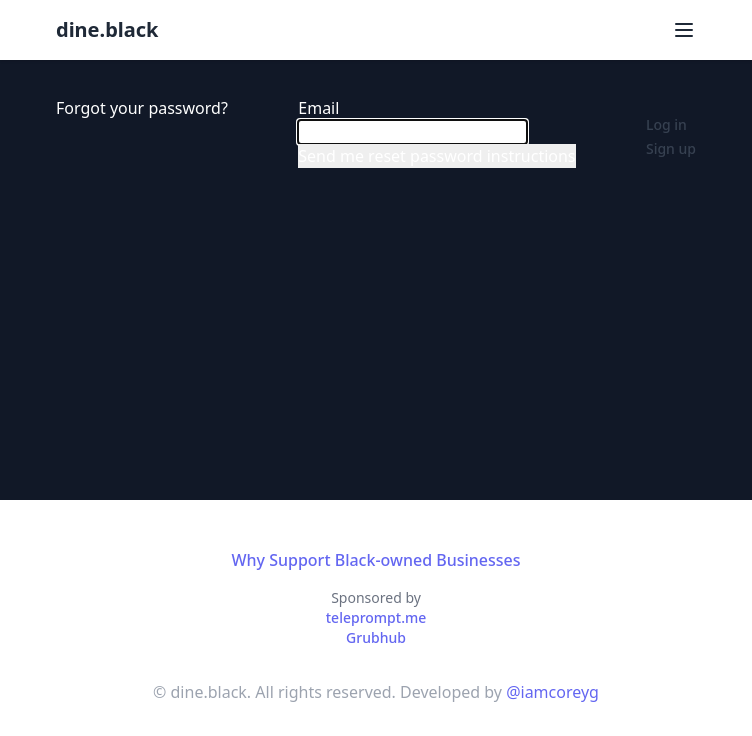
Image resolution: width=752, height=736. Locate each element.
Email (318, 108)
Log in (666, 124)
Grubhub (376, 637)
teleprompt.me (376, 617)
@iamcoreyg (552, 692)
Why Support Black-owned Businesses (375, 560)
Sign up (671, 148)
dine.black (107, 29)
